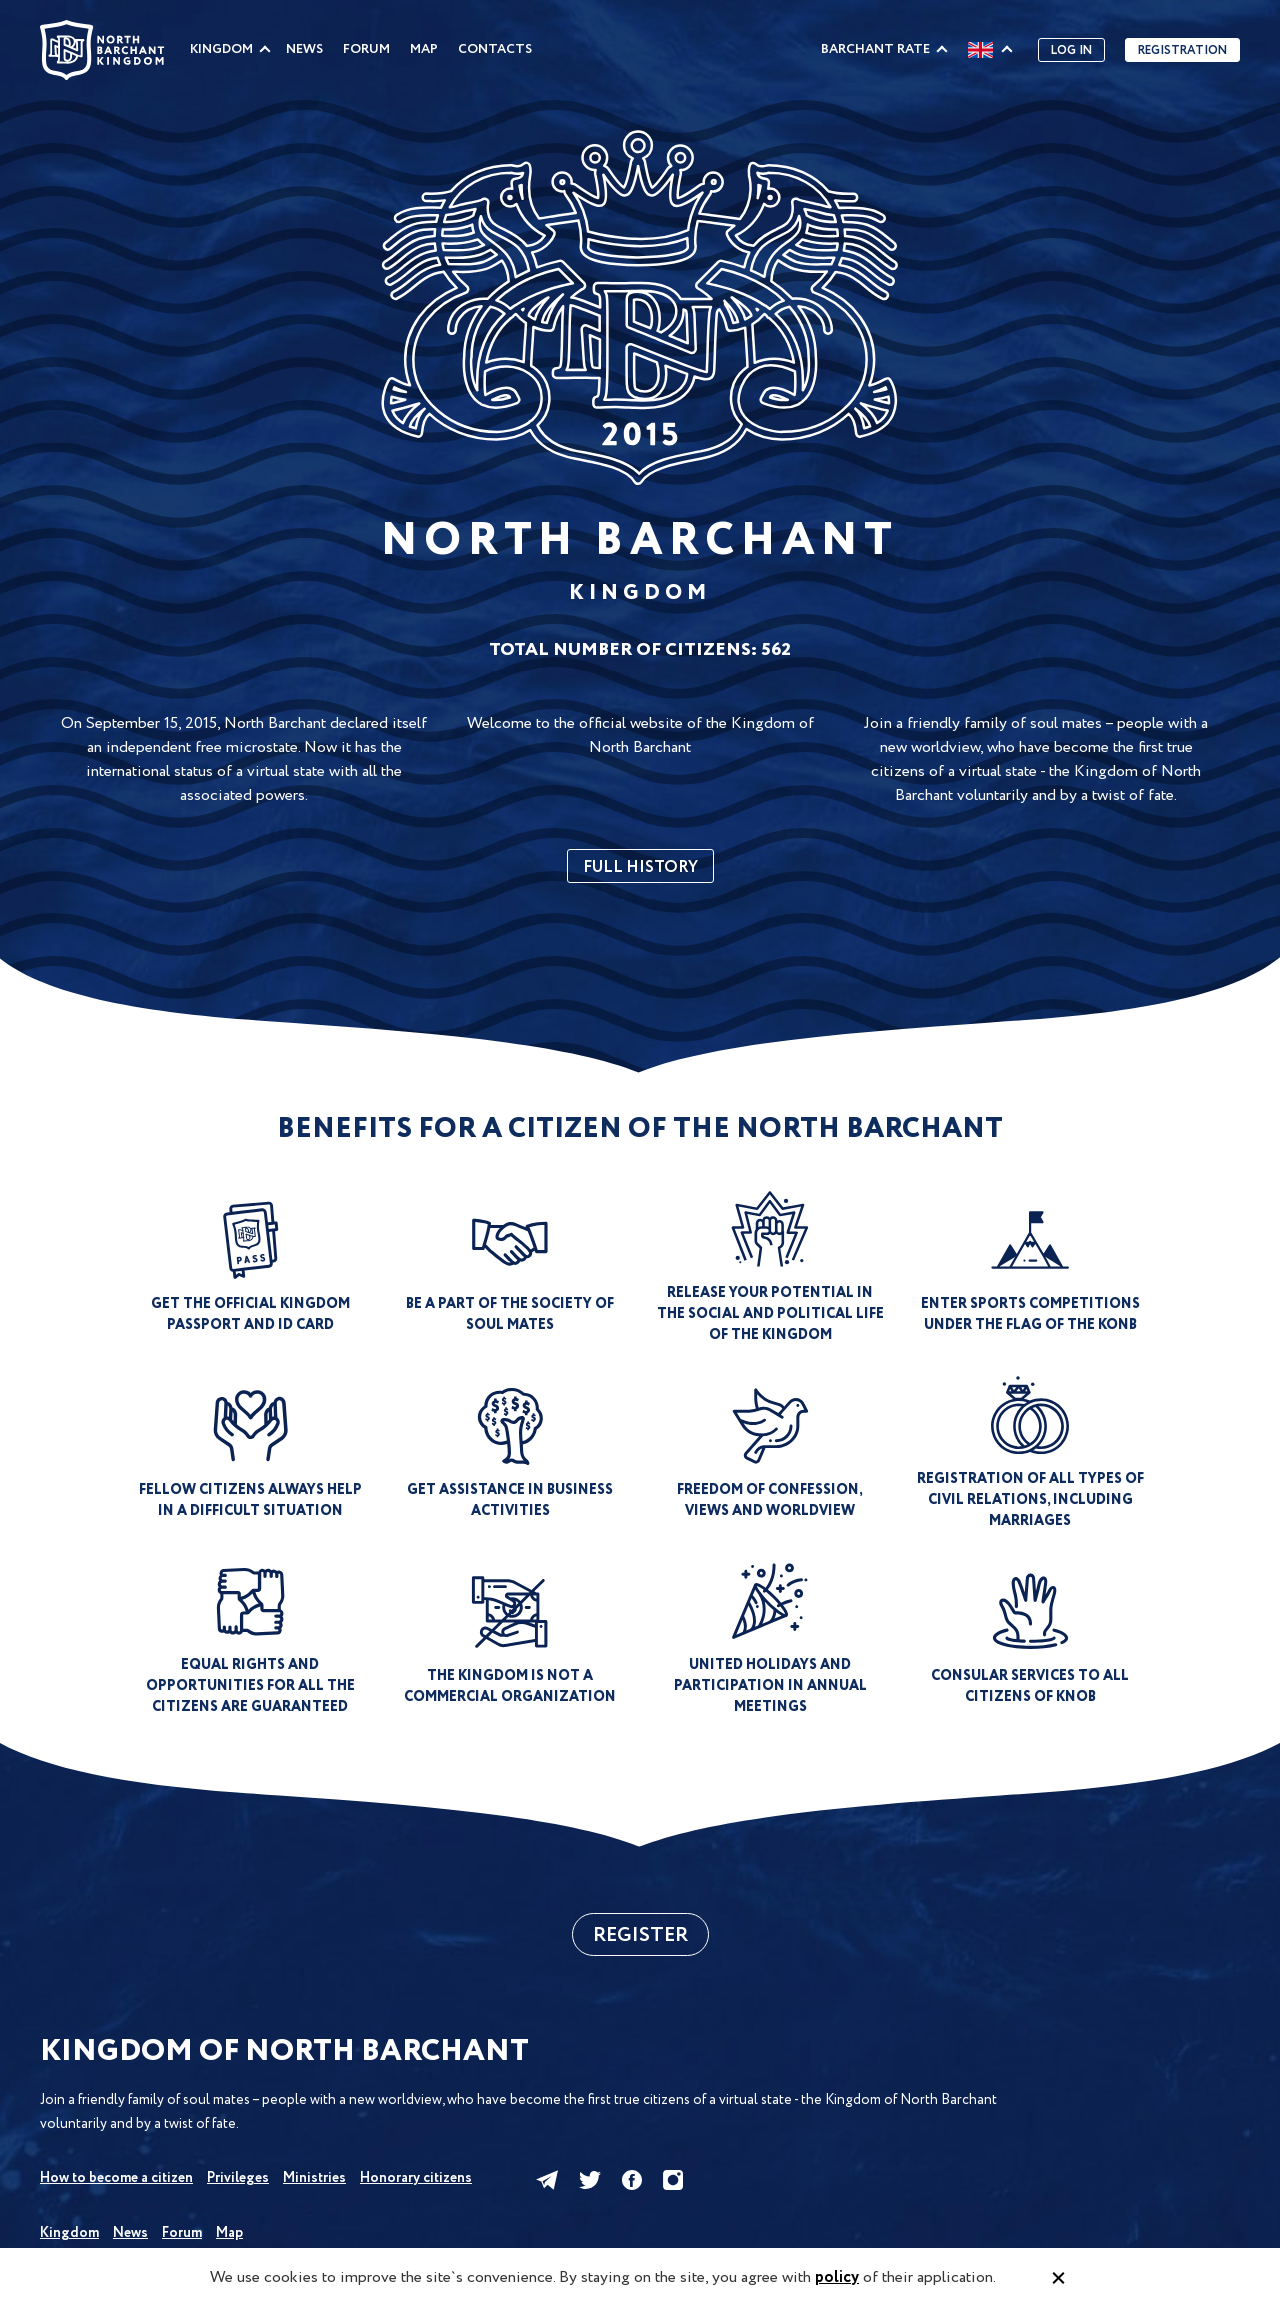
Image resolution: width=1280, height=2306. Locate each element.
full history (640, 867)
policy (837, 2277)
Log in (1071, 50)
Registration (1182, 50)
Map (424, 49)
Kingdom (221, 49)
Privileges (238, 2178)
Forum (366, 49)
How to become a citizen (116, 2178)
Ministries (314, 2178)
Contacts (495, 49)
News (304, 49)
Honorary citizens (416, 2178)
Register (640, 1935)
